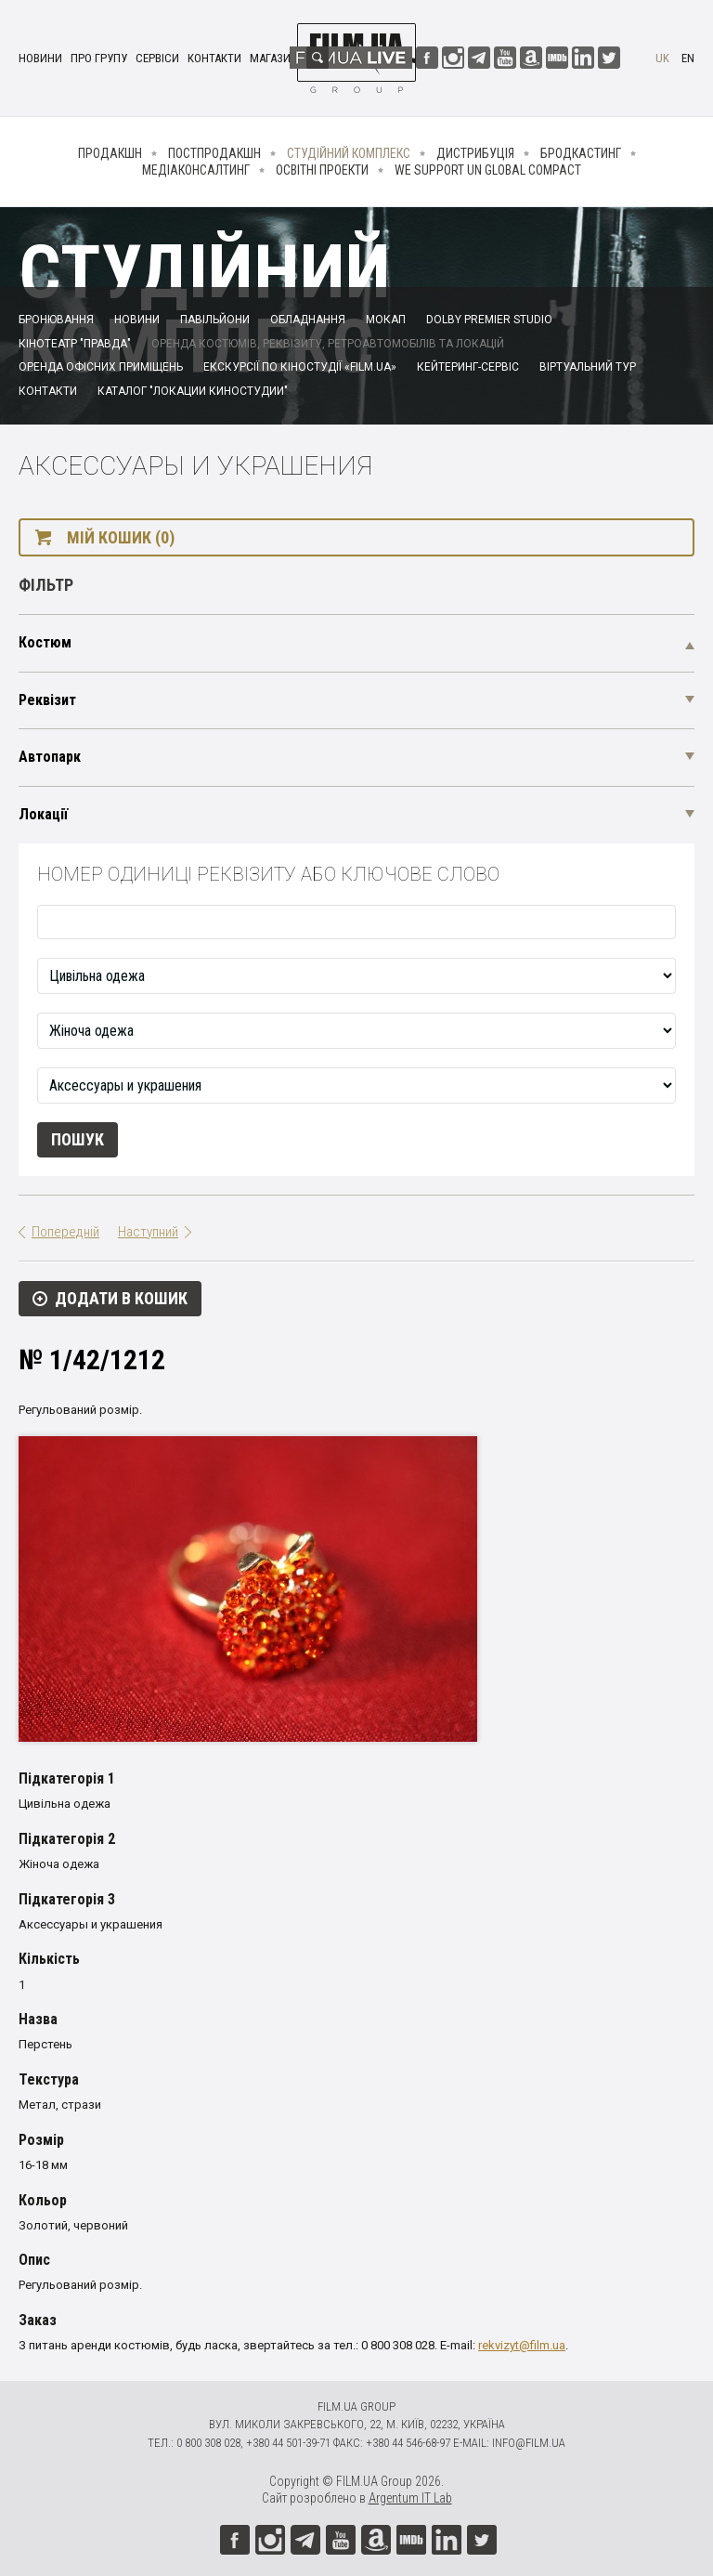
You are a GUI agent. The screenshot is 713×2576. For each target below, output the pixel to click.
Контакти (214, 58)
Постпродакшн (214, 153)
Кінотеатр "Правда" (75, 343)
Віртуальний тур (587, 366)
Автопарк (50, 756)
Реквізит (47, 700)
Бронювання (56, 319)
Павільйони (215, 319)
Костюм (45, 642)
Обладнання (307, 319)
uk (662, 58)
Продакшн (110, 153)
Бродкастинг (580, 153)
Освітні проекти (322, 170)
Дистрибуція (475, 153)
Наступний (148, 1231)
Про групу (99, 58)
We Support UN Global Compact (488, 170)
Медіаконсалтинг (196, 170)
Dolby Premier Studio (489, 319)
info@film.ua (528, 2443)
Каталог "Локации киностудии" (192, 391)
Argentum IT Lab (410, 2498)
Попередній (65, 1231)
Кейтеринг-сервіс (468, 366)
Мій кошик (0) (121, 537)
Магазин (274, 58)
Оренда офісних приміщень (101, 366)
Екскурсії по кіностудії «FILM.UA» (299, 366)
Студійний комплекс (348, 153)
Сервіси (157, 58)
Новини (40, 58)
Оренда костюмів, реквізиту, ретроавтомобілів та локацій (327, 343)
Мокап (386, 319)
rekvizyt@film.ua (521, 2345)
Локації (43, 814)
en (687, 58)
